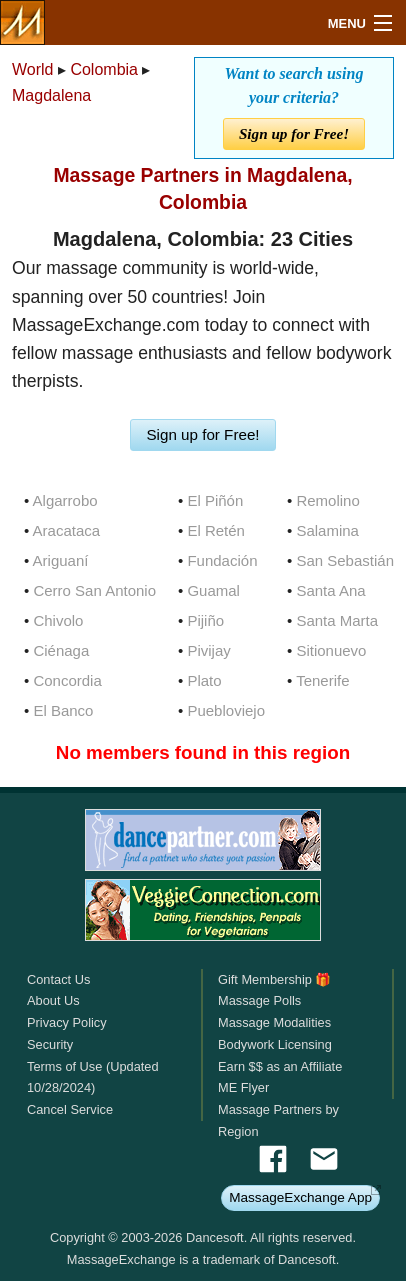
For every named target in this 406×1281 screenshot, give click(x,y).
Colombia (104, 69)
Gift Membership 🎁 (274, 979)
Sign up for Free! (294, 133)
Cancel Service (70, 1109)
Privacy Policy (67, 1022)
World (33, 69)
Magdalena (51, 95)
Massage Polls (259, 1000)
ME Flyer (243, 1087)
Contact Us (58, 979)
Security (50, 1044)
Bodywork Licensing (275, 1044)
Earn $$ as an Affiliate (280, 1066)
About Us (53, 1000)
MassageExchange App (300, 1197)
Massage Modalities (274, 1022)
